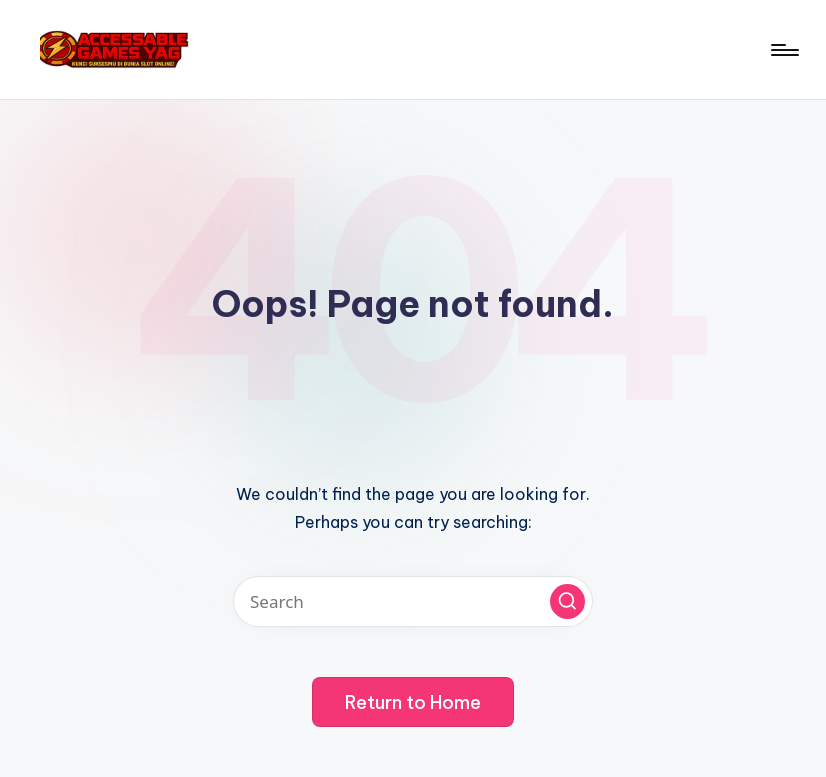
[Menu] (783, 50)
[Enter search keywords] (413, 601)
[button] (567, 601)
